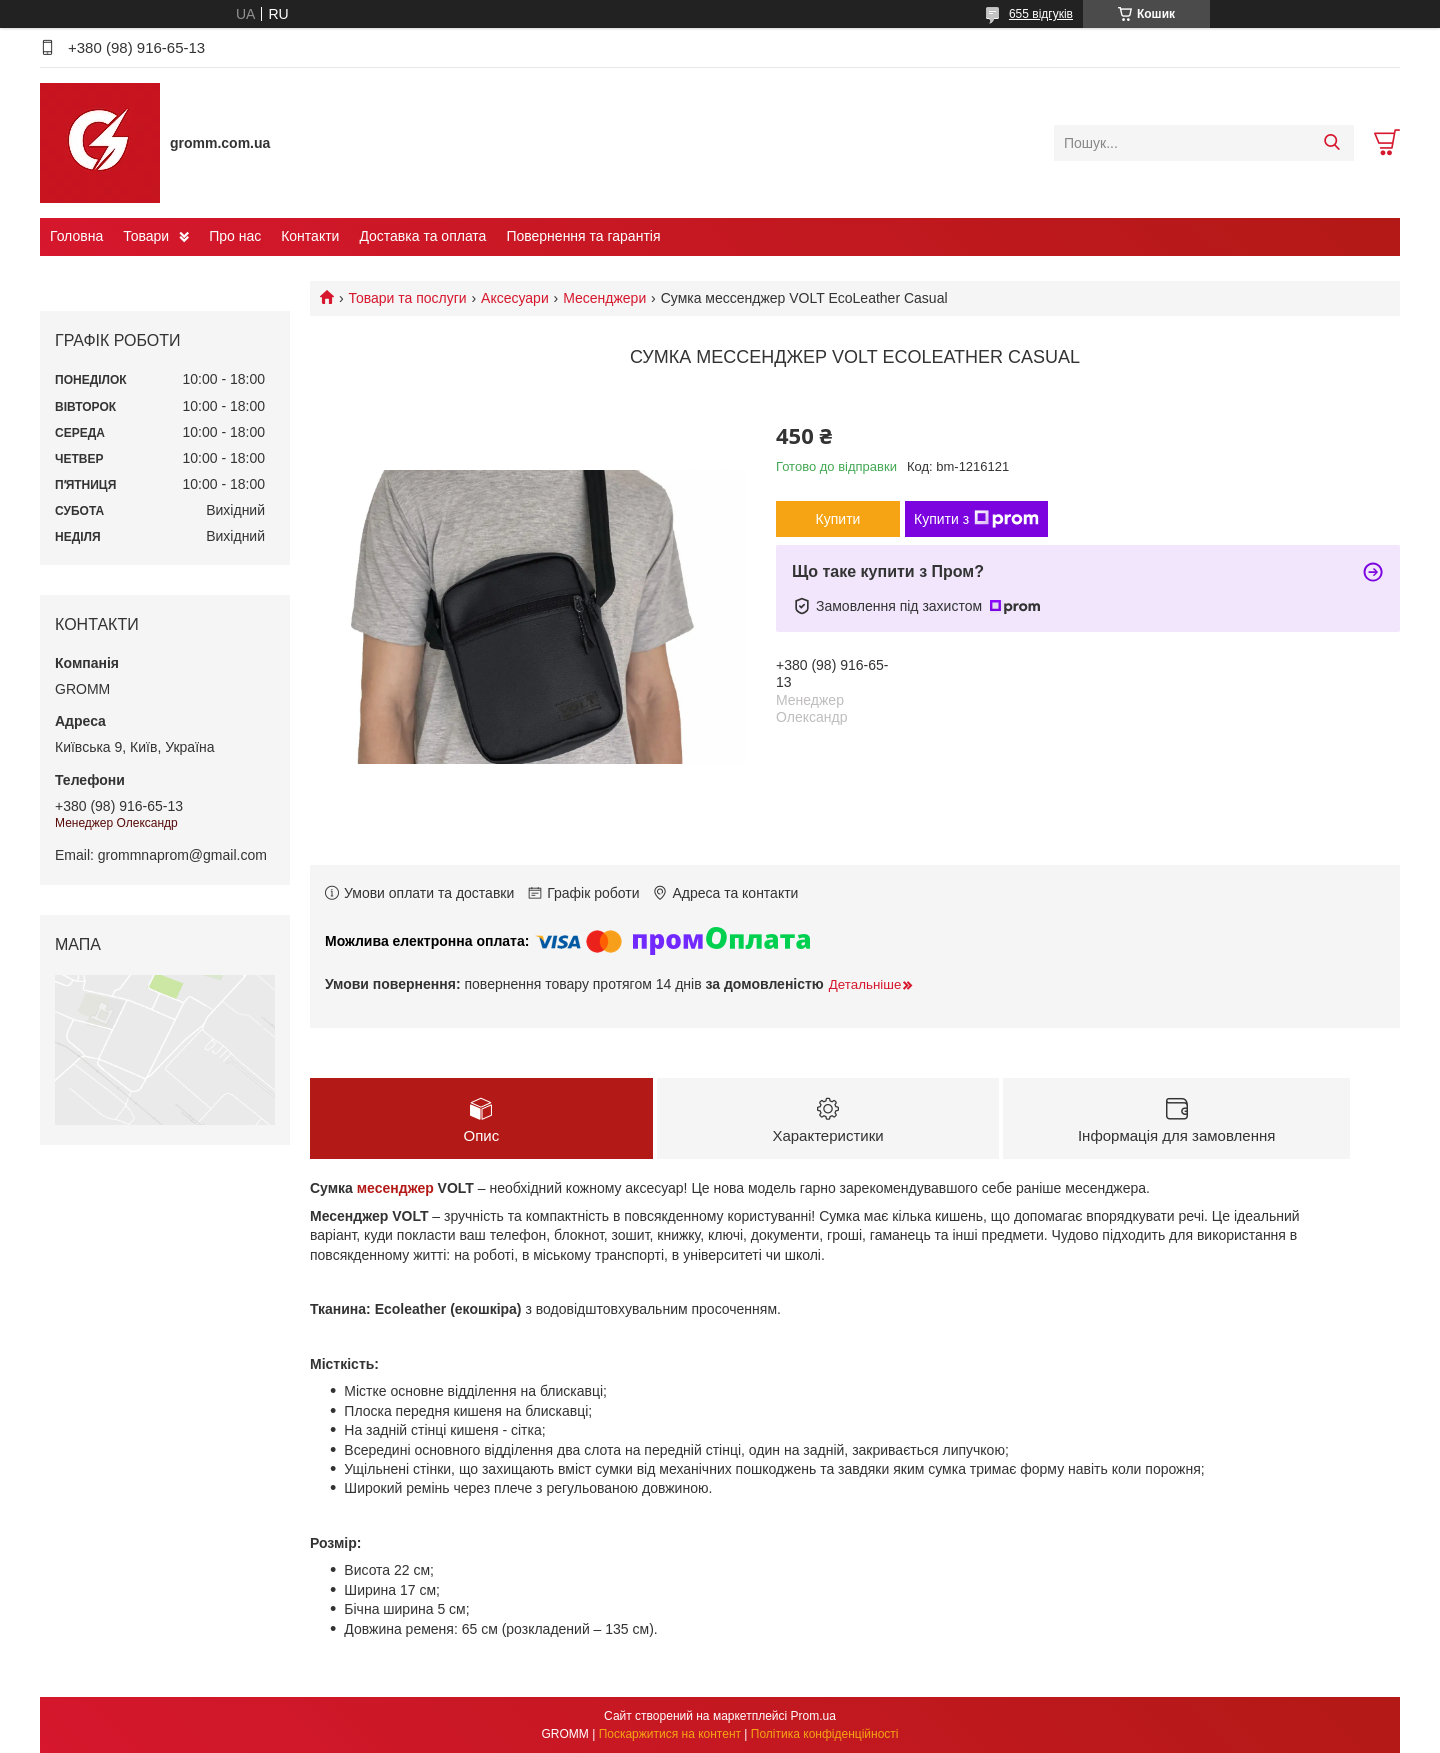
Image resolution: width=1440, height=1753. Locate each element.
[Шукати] (1331, 143)
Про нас (235, 236)
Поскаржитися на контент (670, 1734)
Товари (146, 236)
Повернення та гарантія (583, 236)
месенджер (395, 1188)
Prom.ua (813, 1716)
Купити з (976, 519)
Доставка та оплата (422, 236)
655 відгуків (1041, 14)
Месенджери (604, 298)
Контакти (310, 236)
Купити (838, 519)
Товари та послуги (407, 298)
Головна (76, 236)
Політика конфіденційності (825, 1734)
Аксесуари (515, 298)
